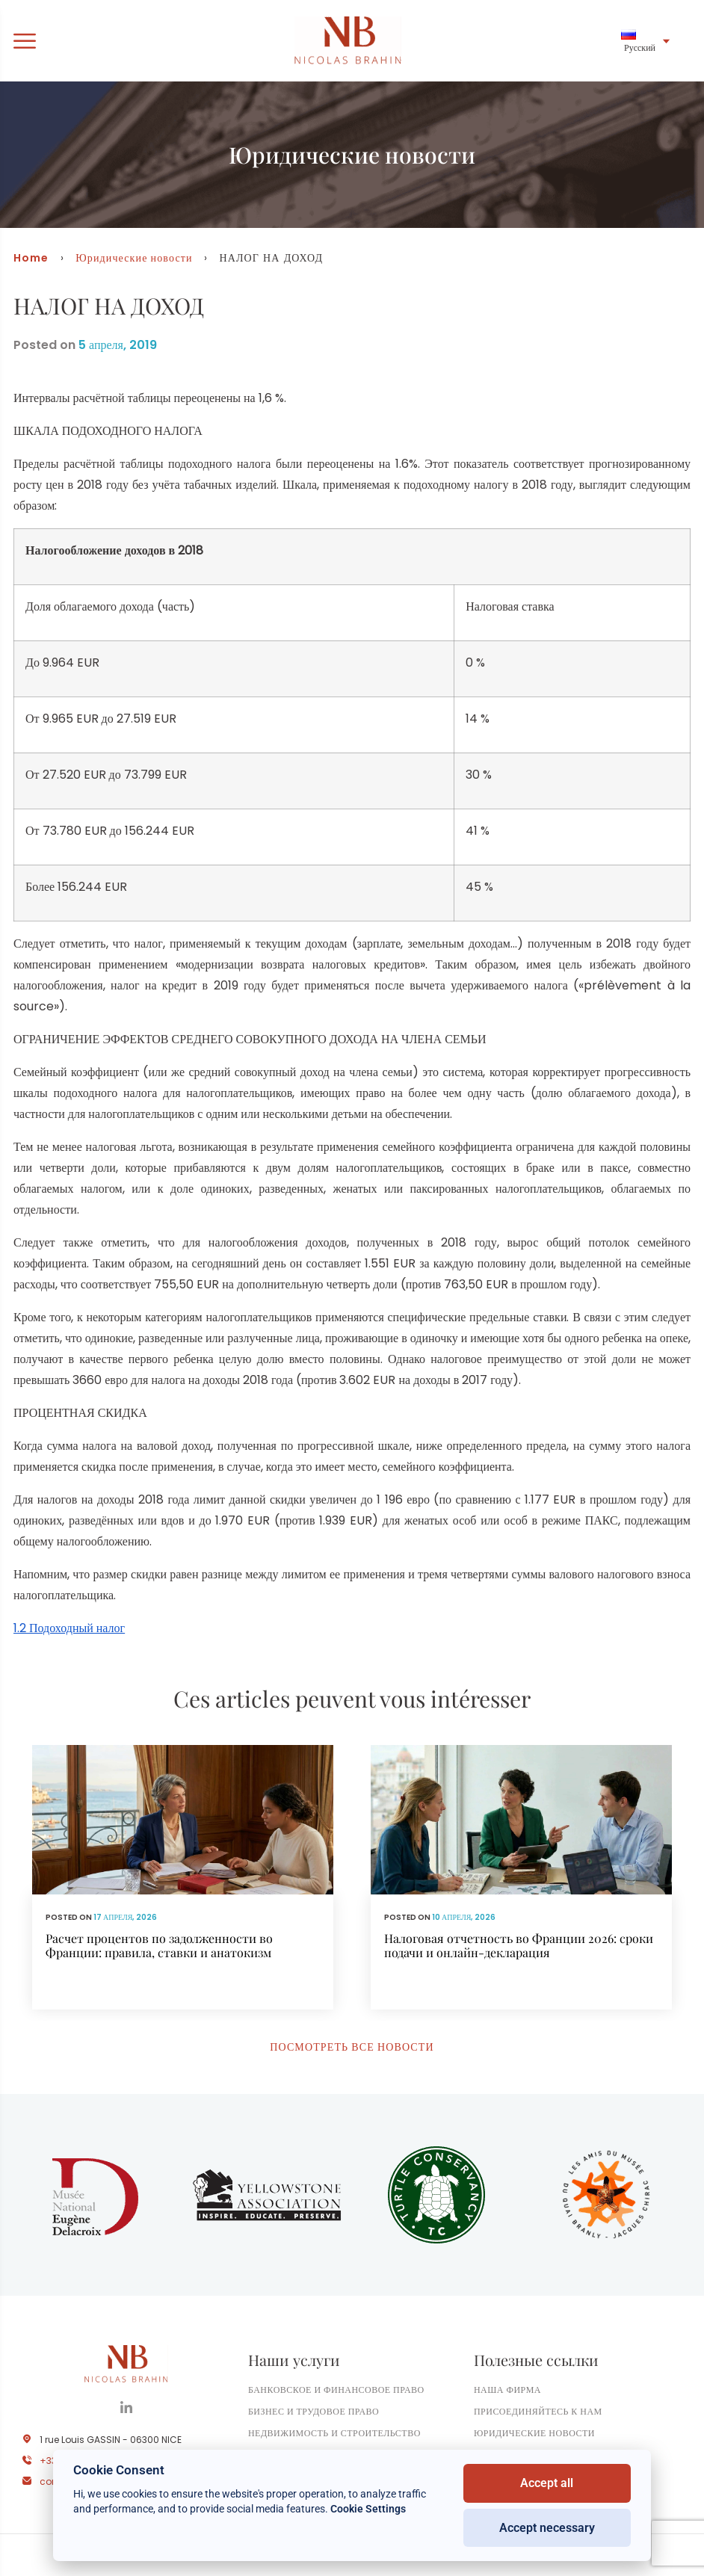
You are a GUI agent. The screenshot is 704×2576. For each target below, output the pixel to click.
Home (31, 257)
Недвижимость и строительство (334, 2433)
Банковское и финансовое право (336, 2389)
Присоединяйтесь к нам (538, 2411)
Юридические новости (133, 257)
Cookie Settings (368, 2509)
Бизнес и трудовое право (313, 2411)
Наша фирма (507, 2389)
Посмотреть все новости (351, 2046)
